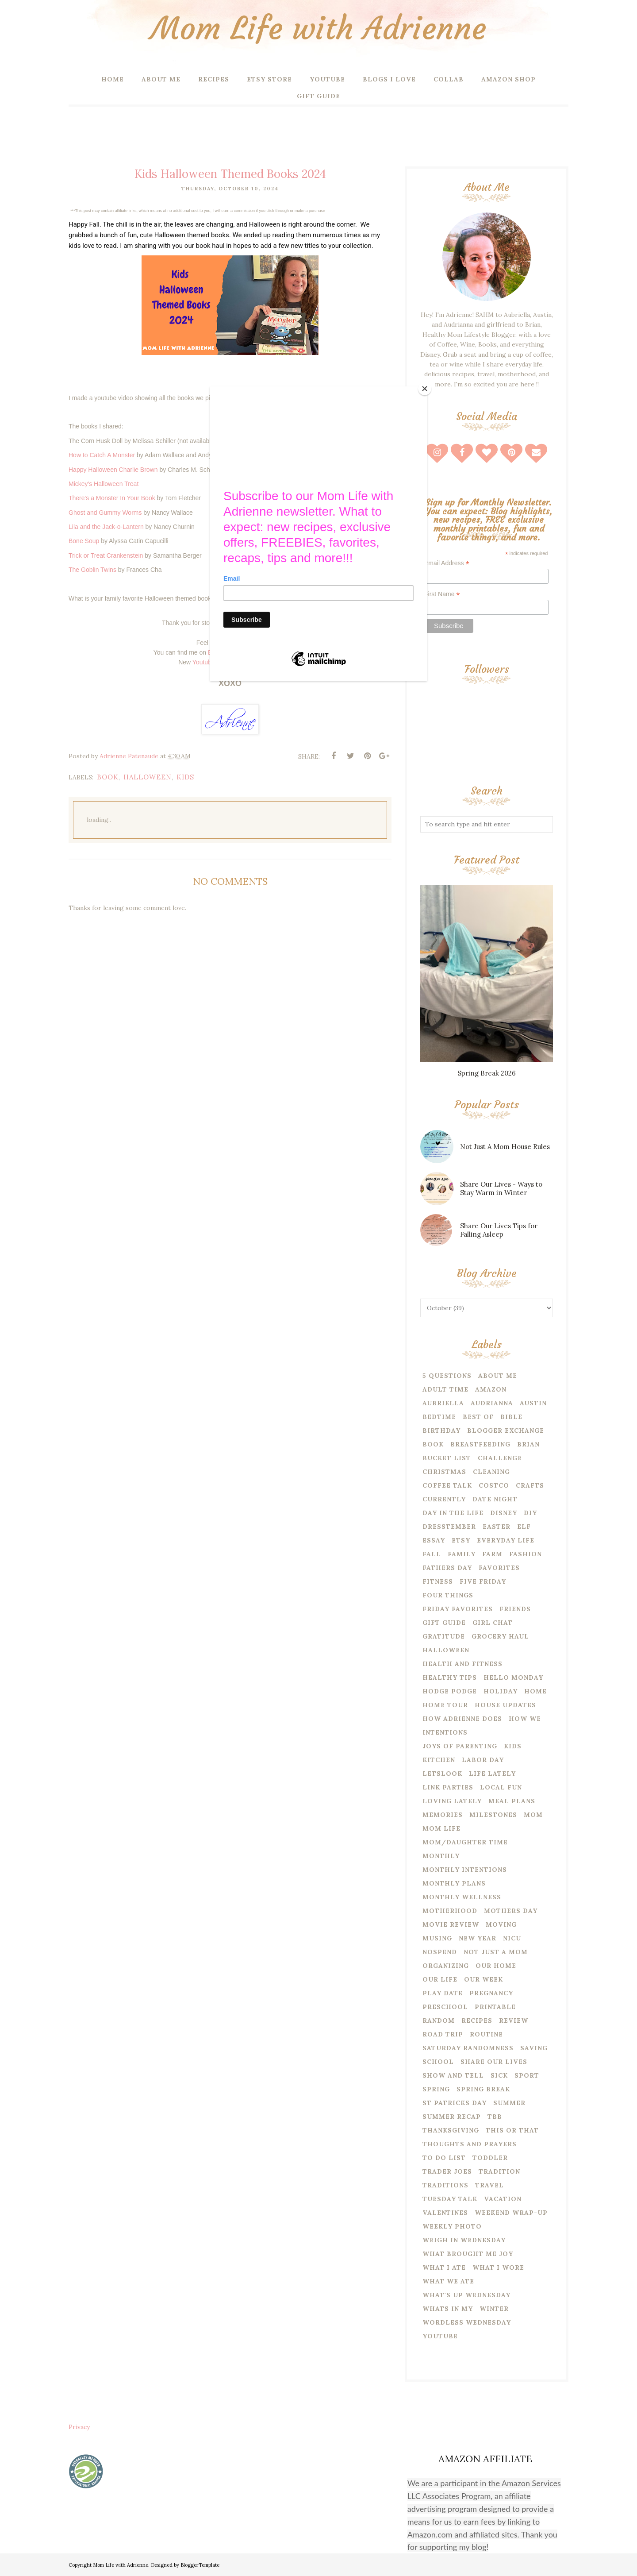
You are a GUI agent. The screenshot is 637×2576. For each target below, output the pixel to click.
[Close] (424, 388)
